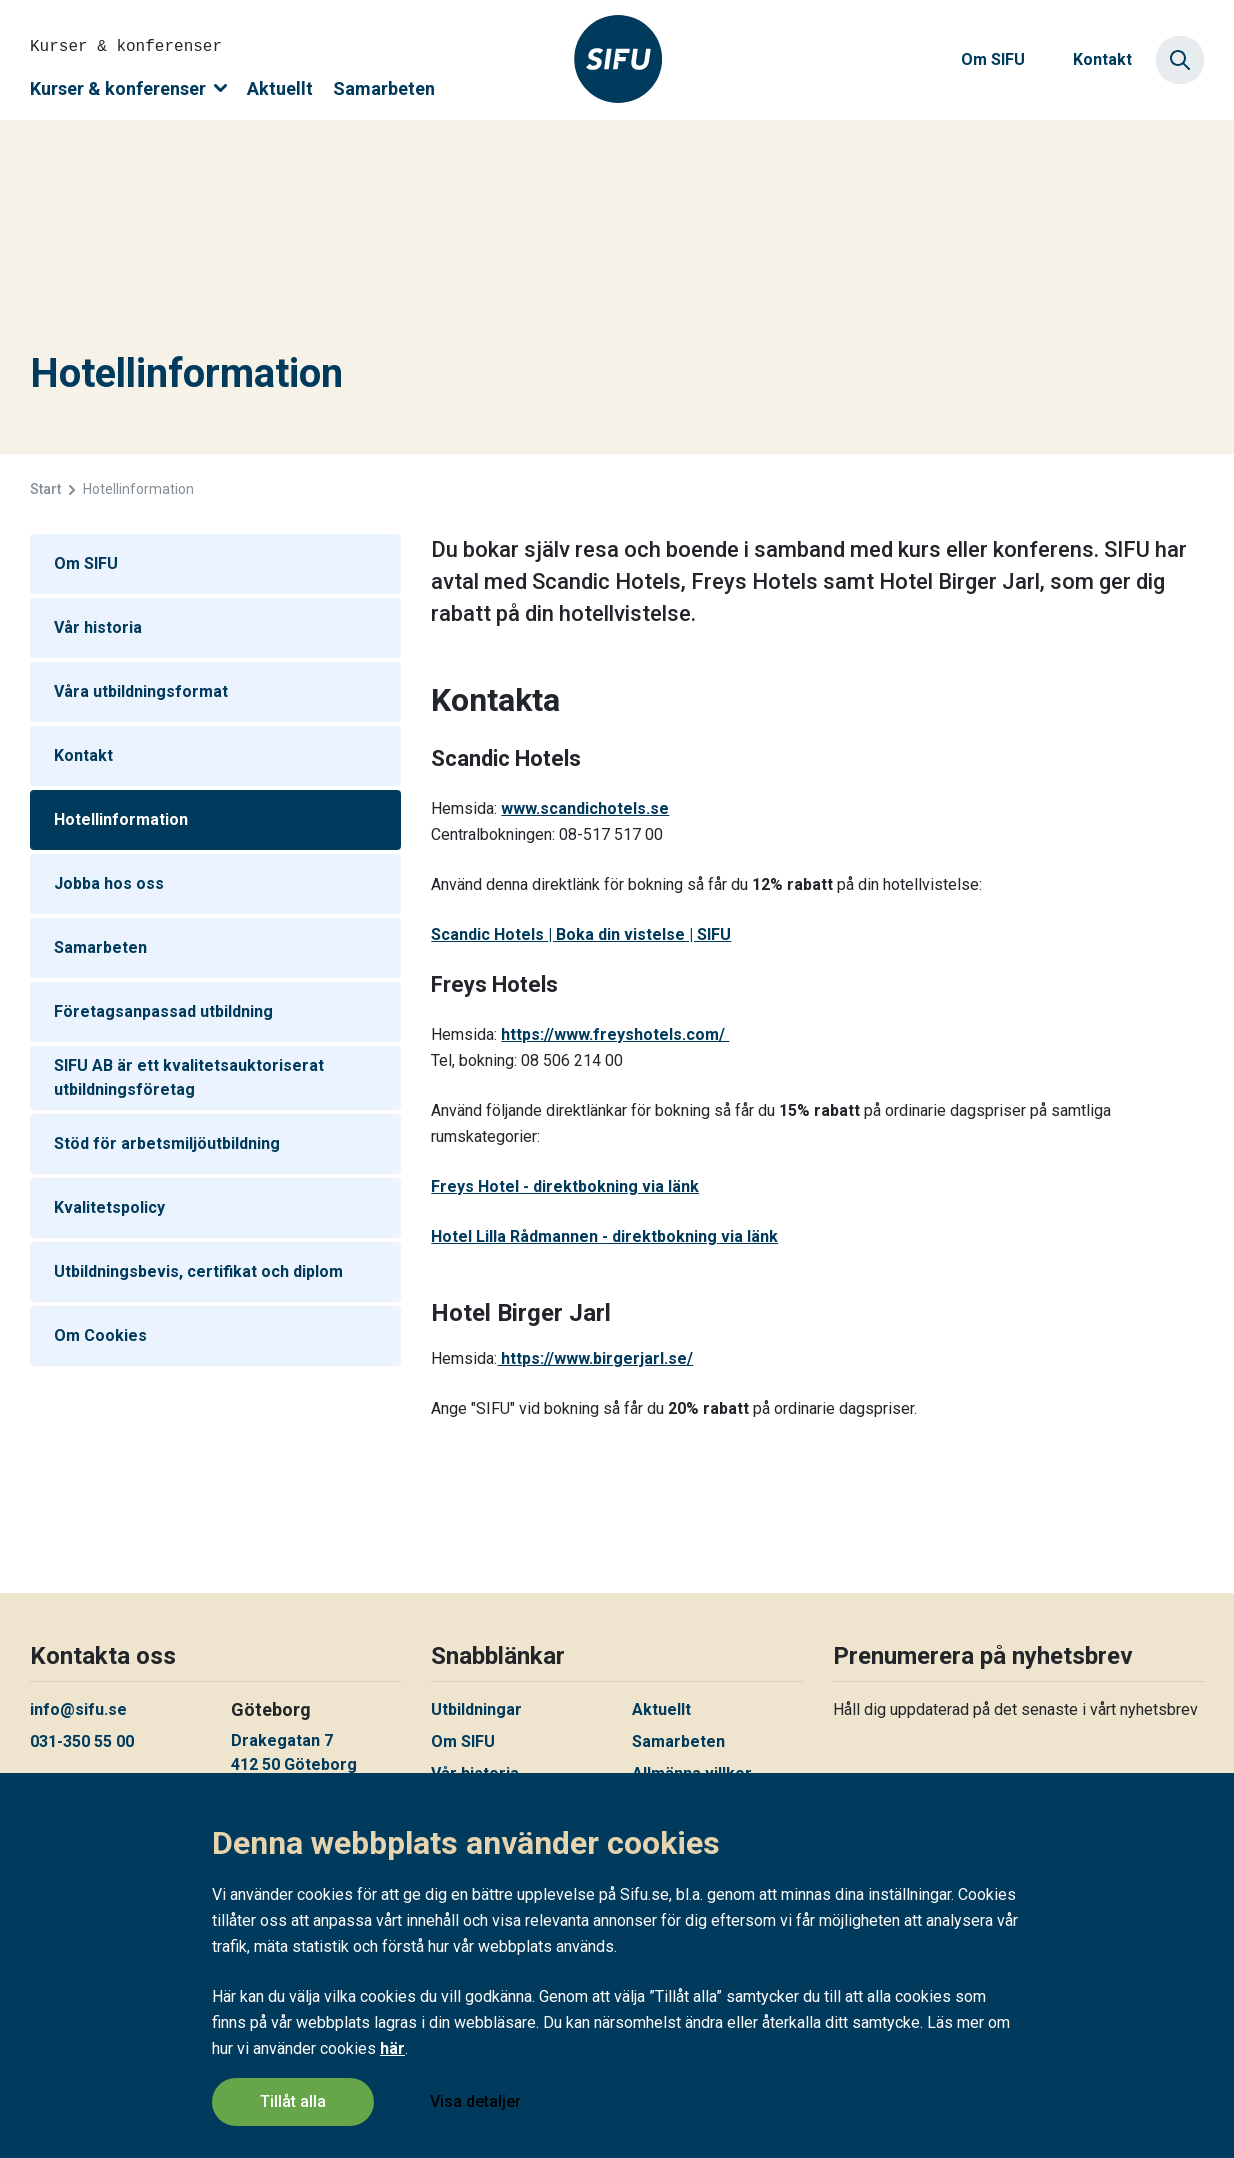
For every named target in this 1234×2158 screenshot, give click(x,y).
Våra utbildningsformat (141, 691)
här (392, 2048)
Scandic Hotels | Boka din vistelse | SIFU (581, 934)
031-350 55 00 (82, 1741)
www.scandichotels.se (585, 808)
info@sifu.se (78, 1709)
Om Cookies (100, 1335)
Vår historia (98, 627)
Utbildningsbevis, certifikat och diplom (198, 1271)
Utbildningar (476, 1709)
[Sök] (1180, 60)
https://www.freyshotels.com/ (615, 1034)
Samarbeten (384, 88)
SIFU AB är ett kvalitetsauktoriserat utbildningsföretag (189, 1077)
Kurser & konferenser (128, 88)
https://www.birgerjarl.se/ (595, 1358)
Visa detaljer (475, 2101)
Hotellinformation (121, 819)
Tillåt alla (293, 2101)
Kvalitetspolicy (109, 1207)
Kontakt (1102, 59)
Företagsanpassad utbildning (163, 1011)
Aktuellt (280, 88)
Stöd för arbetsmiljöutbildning (167, 1143)
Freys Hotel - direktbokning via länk (565, 1186)
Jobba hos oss (109, 883)
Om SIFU (993, 59)
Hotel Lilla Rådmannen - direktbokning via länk (604, 1236)
